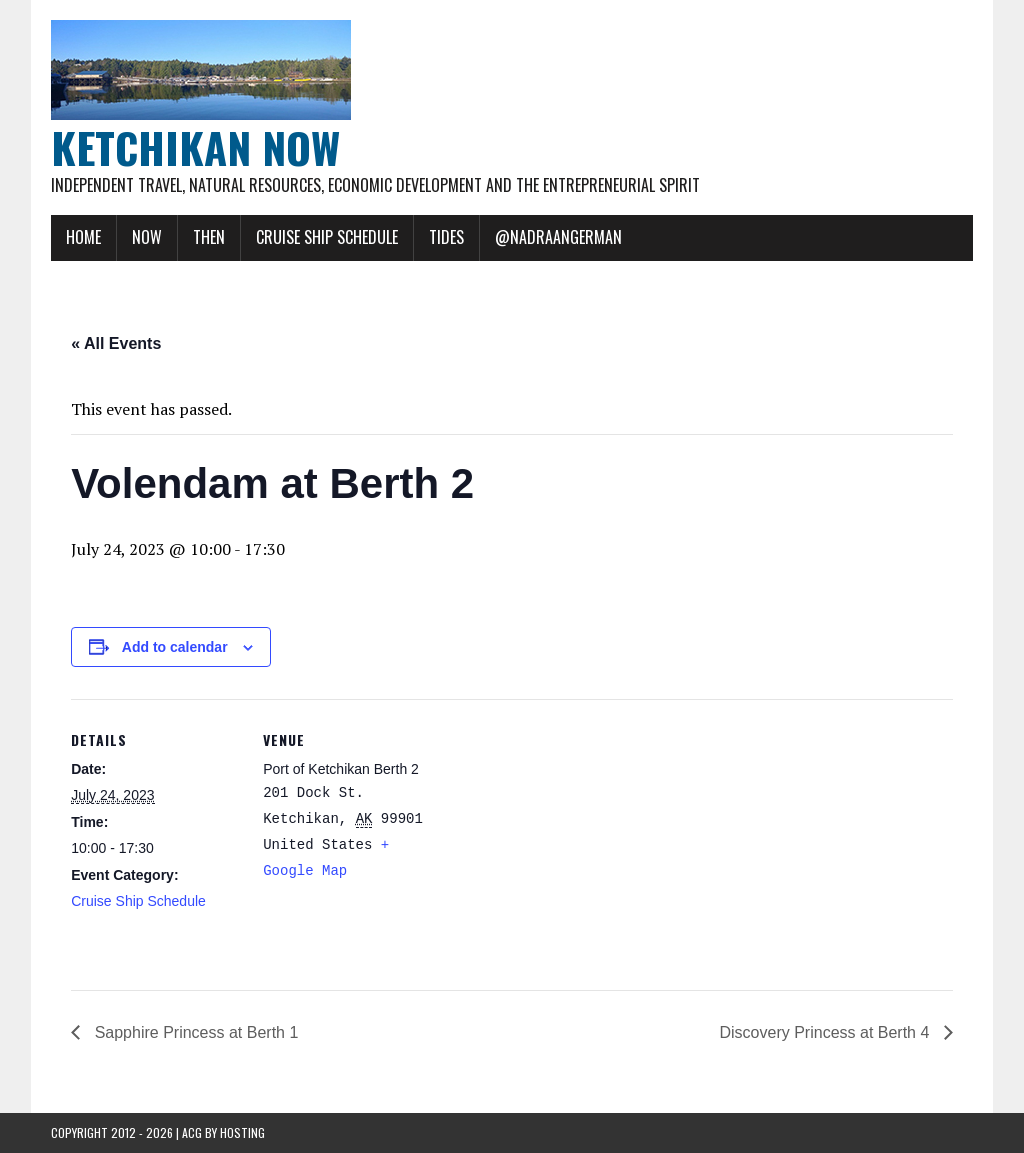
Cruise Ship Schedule (327, 237)
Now (147, 237)
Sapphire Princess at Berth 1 (194, 1032)
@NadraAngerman (558, 237)
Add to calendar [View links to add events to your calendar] (175, 647)
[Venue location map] (560, 837)
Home (83, 237)
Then (209, 237)
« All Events (116, 343)
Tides (446, 237)
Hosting (242, 1132)
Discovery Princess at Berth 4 (827, 1032)
